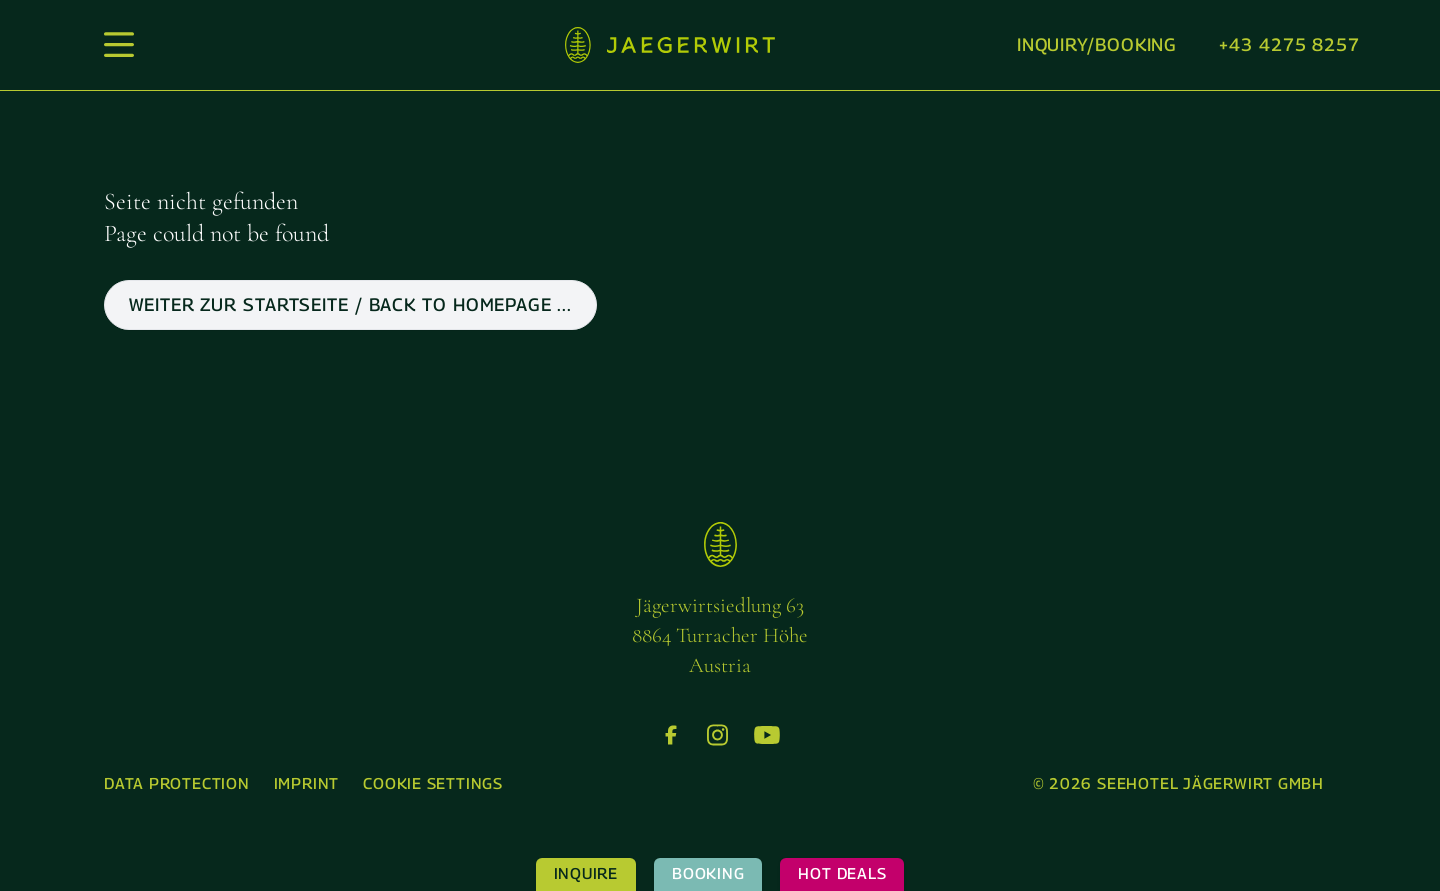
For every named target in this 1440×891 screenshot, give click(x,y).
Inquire (586, 873)
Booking (708, 873)
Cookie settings (433, 783)
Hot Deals (842, 873)
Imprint (306, 783)
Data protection (177, 783)
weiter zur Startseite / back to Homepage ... (350, 304)
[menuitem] (177, 784)
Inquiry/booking (1097, 44)
